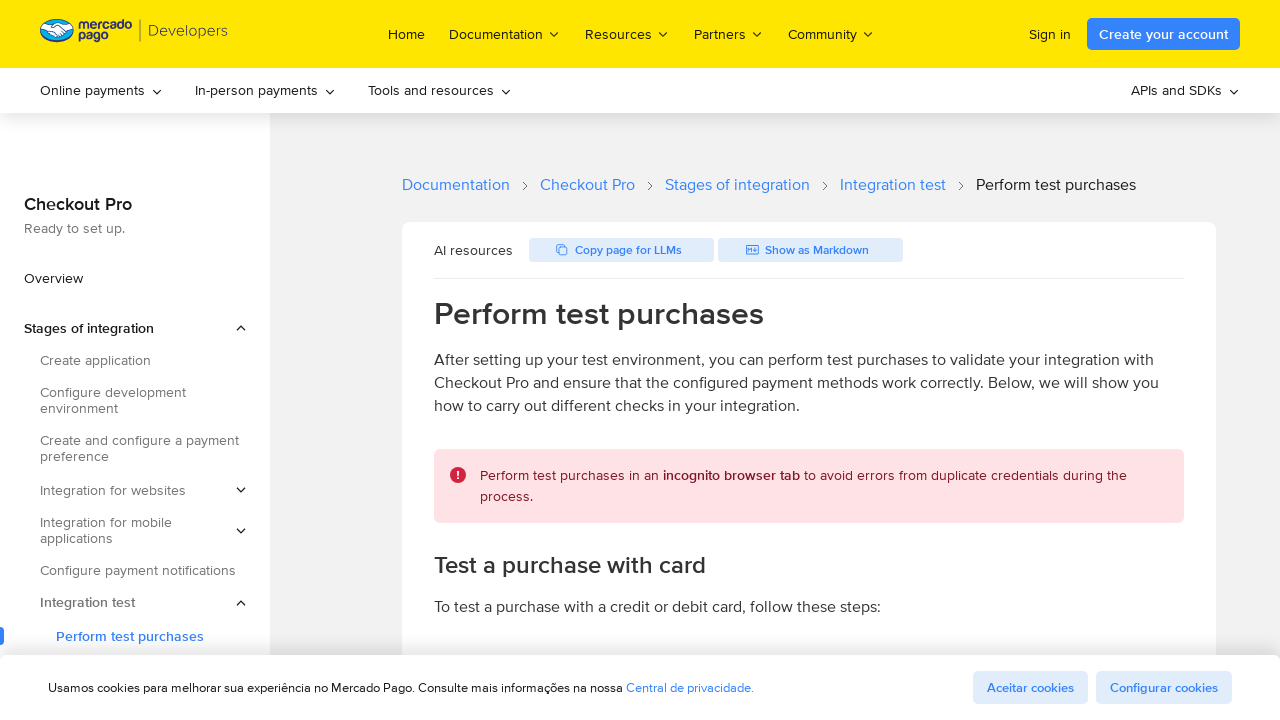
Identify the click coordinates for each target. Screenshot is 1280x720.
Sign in (1050, 34)
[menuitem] (101, 90)
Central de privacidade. (690, 687)
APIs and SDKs (1185, 90)
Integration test (893, 184)
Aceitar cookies (1030, 687)
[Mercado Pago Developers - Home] (134, 34)
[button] (135, 328)
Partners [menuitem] (729, 33)
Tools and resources (440, 90)
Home (406, 34)
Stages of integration (737, 184)
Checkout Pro (587, 184)
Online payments (101, 90)
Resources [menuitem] (627, 33)
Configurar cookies (1164, 687)
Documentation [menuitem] (505, 33)
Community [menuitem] (831, 33)
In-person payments (265, 90)
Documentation (456, 184)
